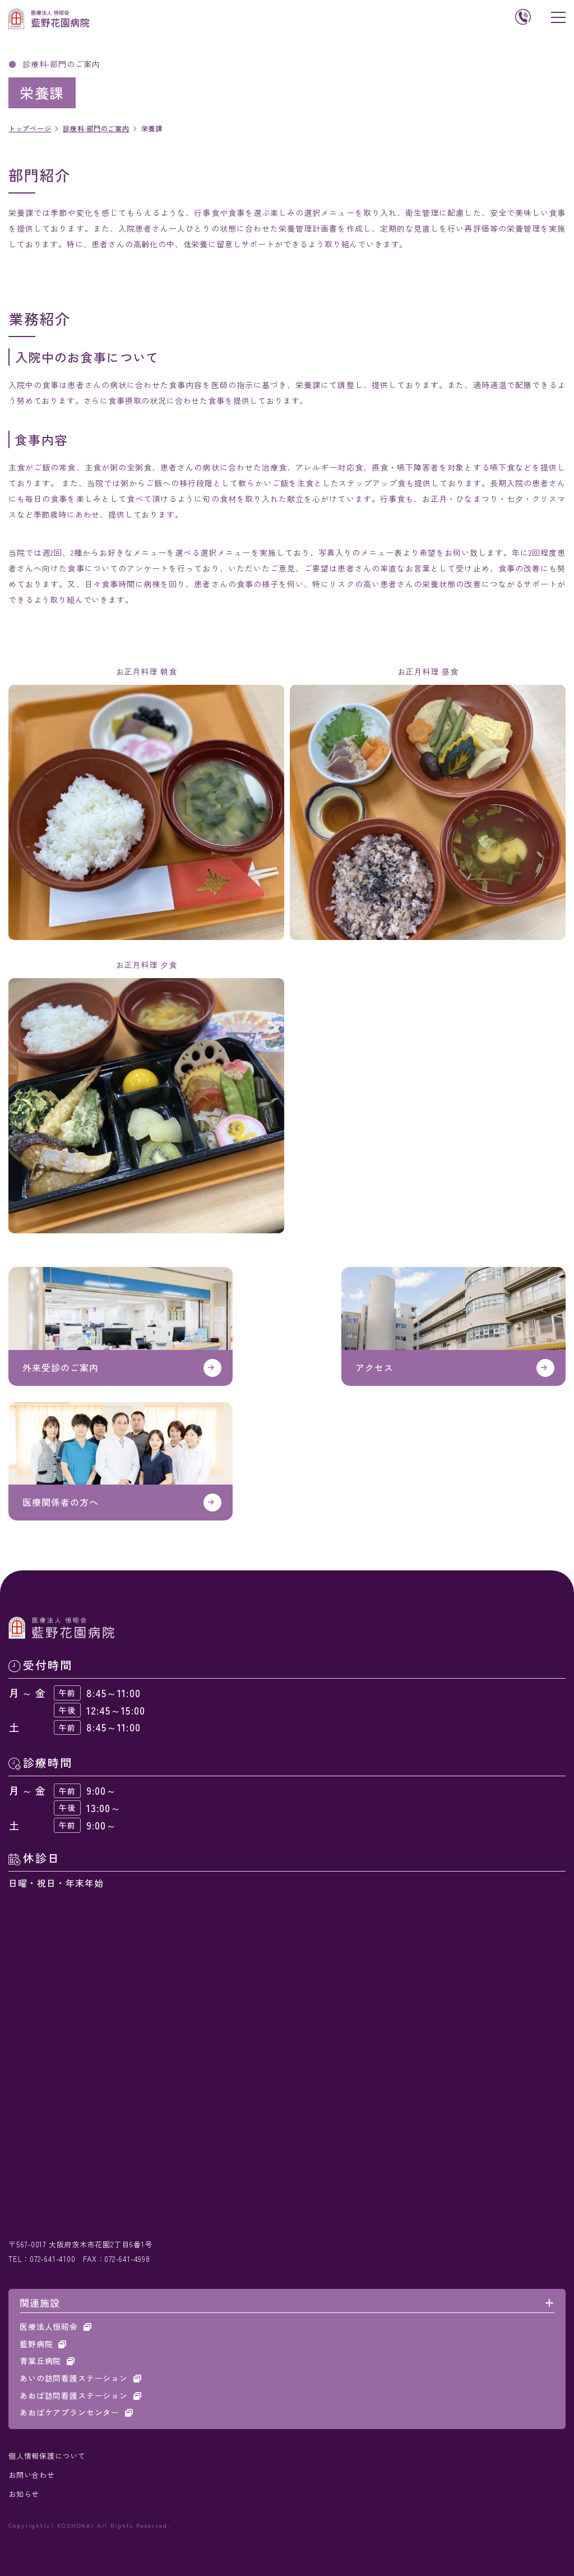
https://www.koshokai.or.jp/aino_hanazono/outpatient (120, 1326)
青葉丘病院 (40, 2360)
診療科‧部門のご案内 (96, 128)
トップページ (29, 128)
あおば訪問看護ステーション (74, 2395)
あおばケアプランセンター (69, 2412)
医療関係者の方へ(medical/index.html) (120, 1461)
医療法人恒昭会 (49, 2326)
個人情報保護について (47, 2455)
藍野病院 (36, 2343)
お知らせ (23, 2494)
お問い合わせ (31, 2474)
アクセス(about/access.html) (453, 1326)
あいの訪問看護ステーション (74, 2378)
